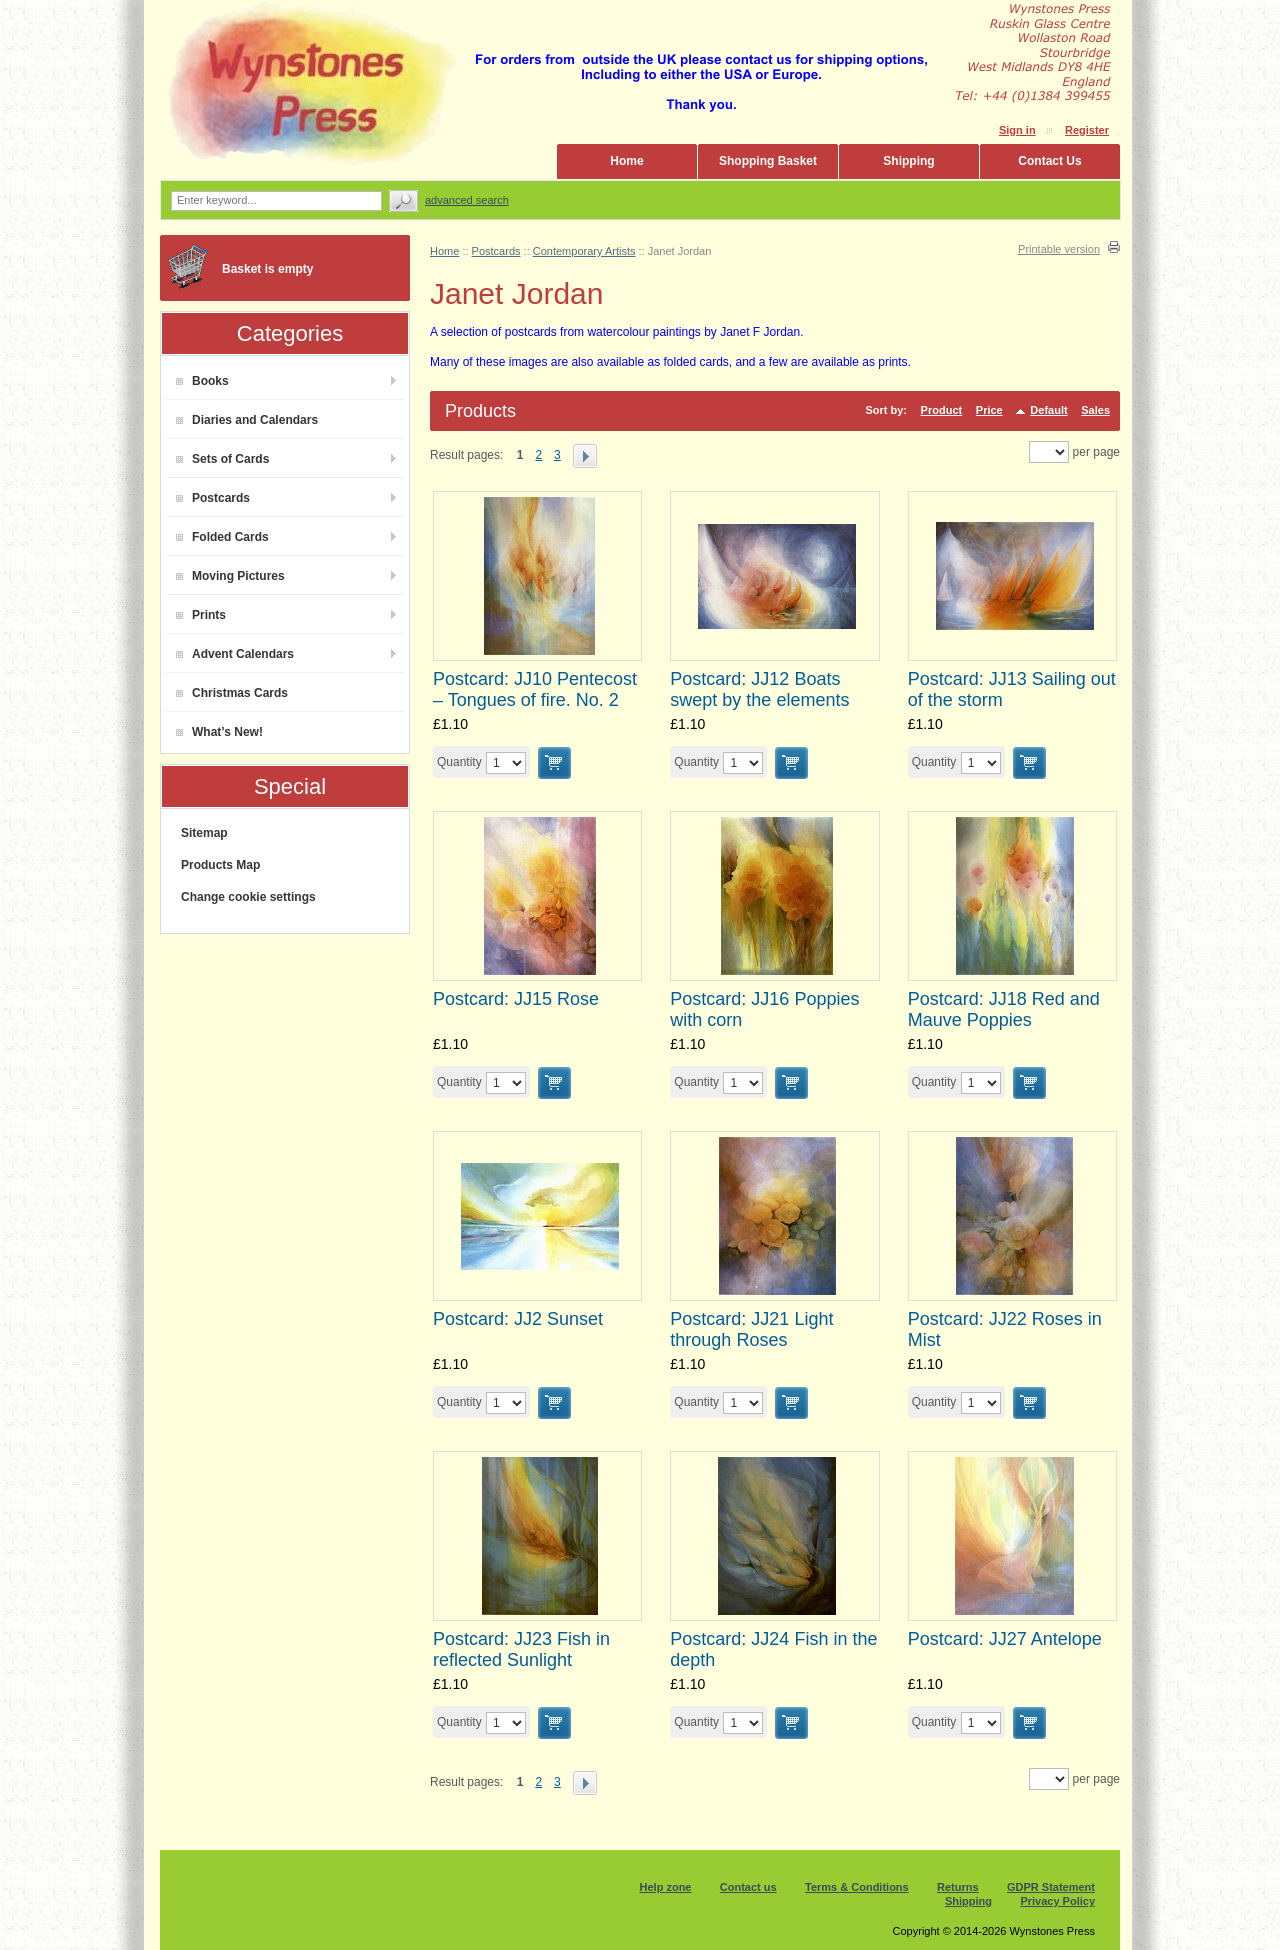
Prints (201, 615)
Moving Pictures (230, 576)
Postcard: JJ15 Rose (516, 999)
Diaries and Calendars (247, 420)
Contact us (748, 1887)
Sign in (1017, 130)
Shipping (908, 161)
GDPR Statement (1051, 1887)
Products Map (220, 865)
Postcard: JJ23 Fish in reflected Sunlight (521, 1649)
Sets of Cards (222, 459)
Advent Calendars (235, 654)
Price (989, 410)
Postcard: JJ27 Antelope (1005, 1639)
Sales (1095, 410)
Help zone (666, 1887)
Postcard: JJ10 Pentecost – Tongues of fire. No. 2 (535, 689)
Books (202, 381)
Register (1087, 130)
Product (942, 410)
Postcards (213, 498)
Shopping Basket (768, 161)
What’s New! (219, 732)
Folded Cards (222, 537)
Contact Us (1049, 161)
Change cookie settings (248, 897)
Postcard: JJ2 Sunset (518, 1319)
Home (626, 161)
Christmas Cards (232, 693)
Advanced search (467, 200)
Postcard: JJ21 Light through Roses (751, 1329)
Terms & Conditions (857, 1887)
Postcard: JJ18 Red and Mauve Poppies (1004, 1009)
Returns (958, 1887)
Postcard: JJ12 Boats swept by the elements (759, 689)
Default (1048, 410)
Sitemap (204, 833)
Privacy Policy (1057, 1901)
